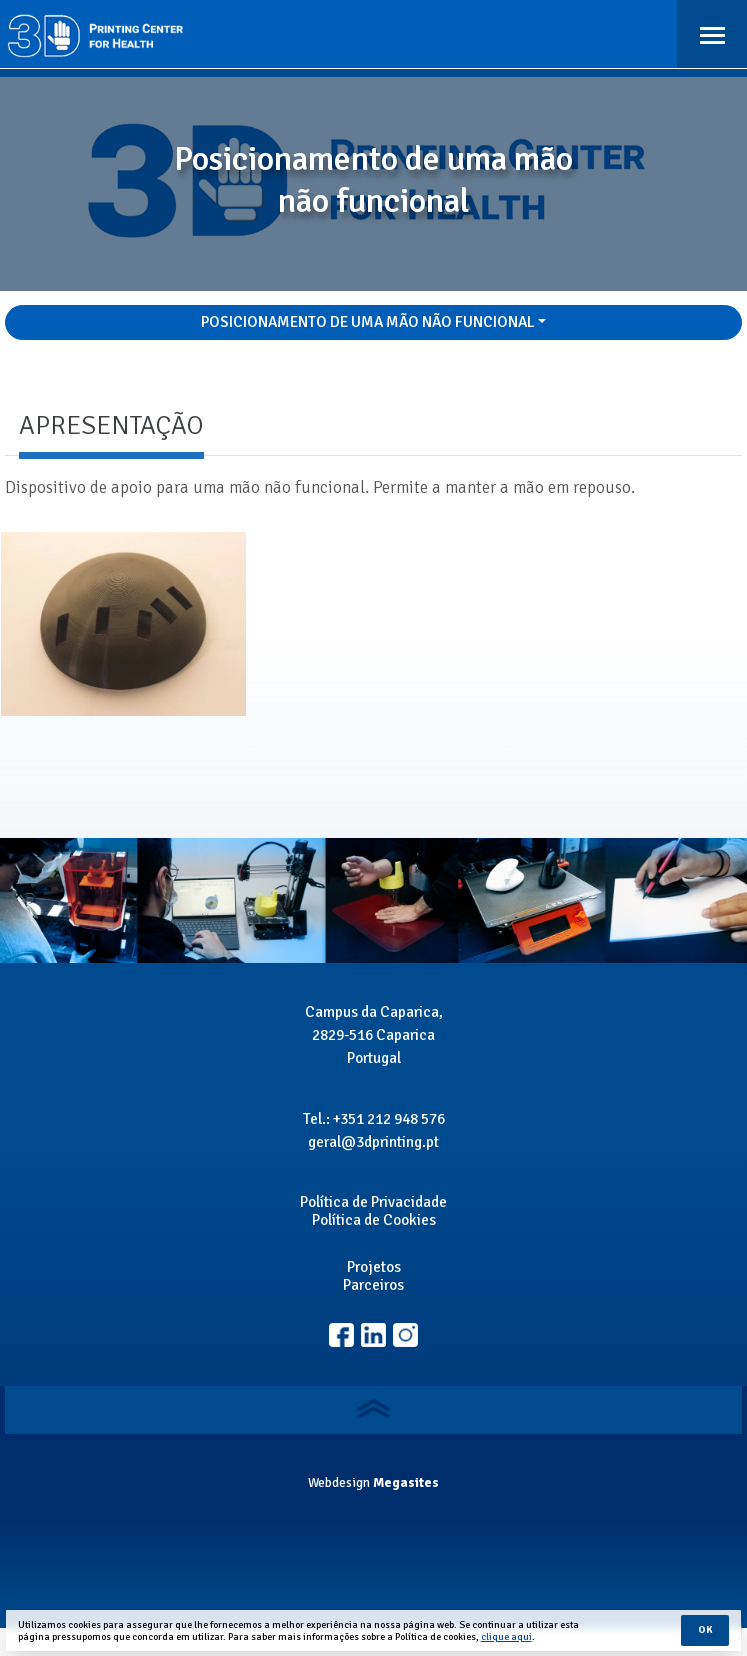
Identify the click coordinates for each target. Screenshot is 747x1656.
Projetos (374, 1267)
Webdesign (339, 1482)
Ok (705, 1630)
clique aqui (506, 1637)
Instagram (373, 1335)
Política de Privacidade (373, 1202)
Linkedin (405, 1335)
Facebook (341, 1335)
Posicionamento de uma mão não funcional (368, 322)
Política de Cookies (374, 1220)
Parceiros (373, 1285)
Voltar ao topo (373, 1408)
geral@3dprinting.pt (373, 1142)
